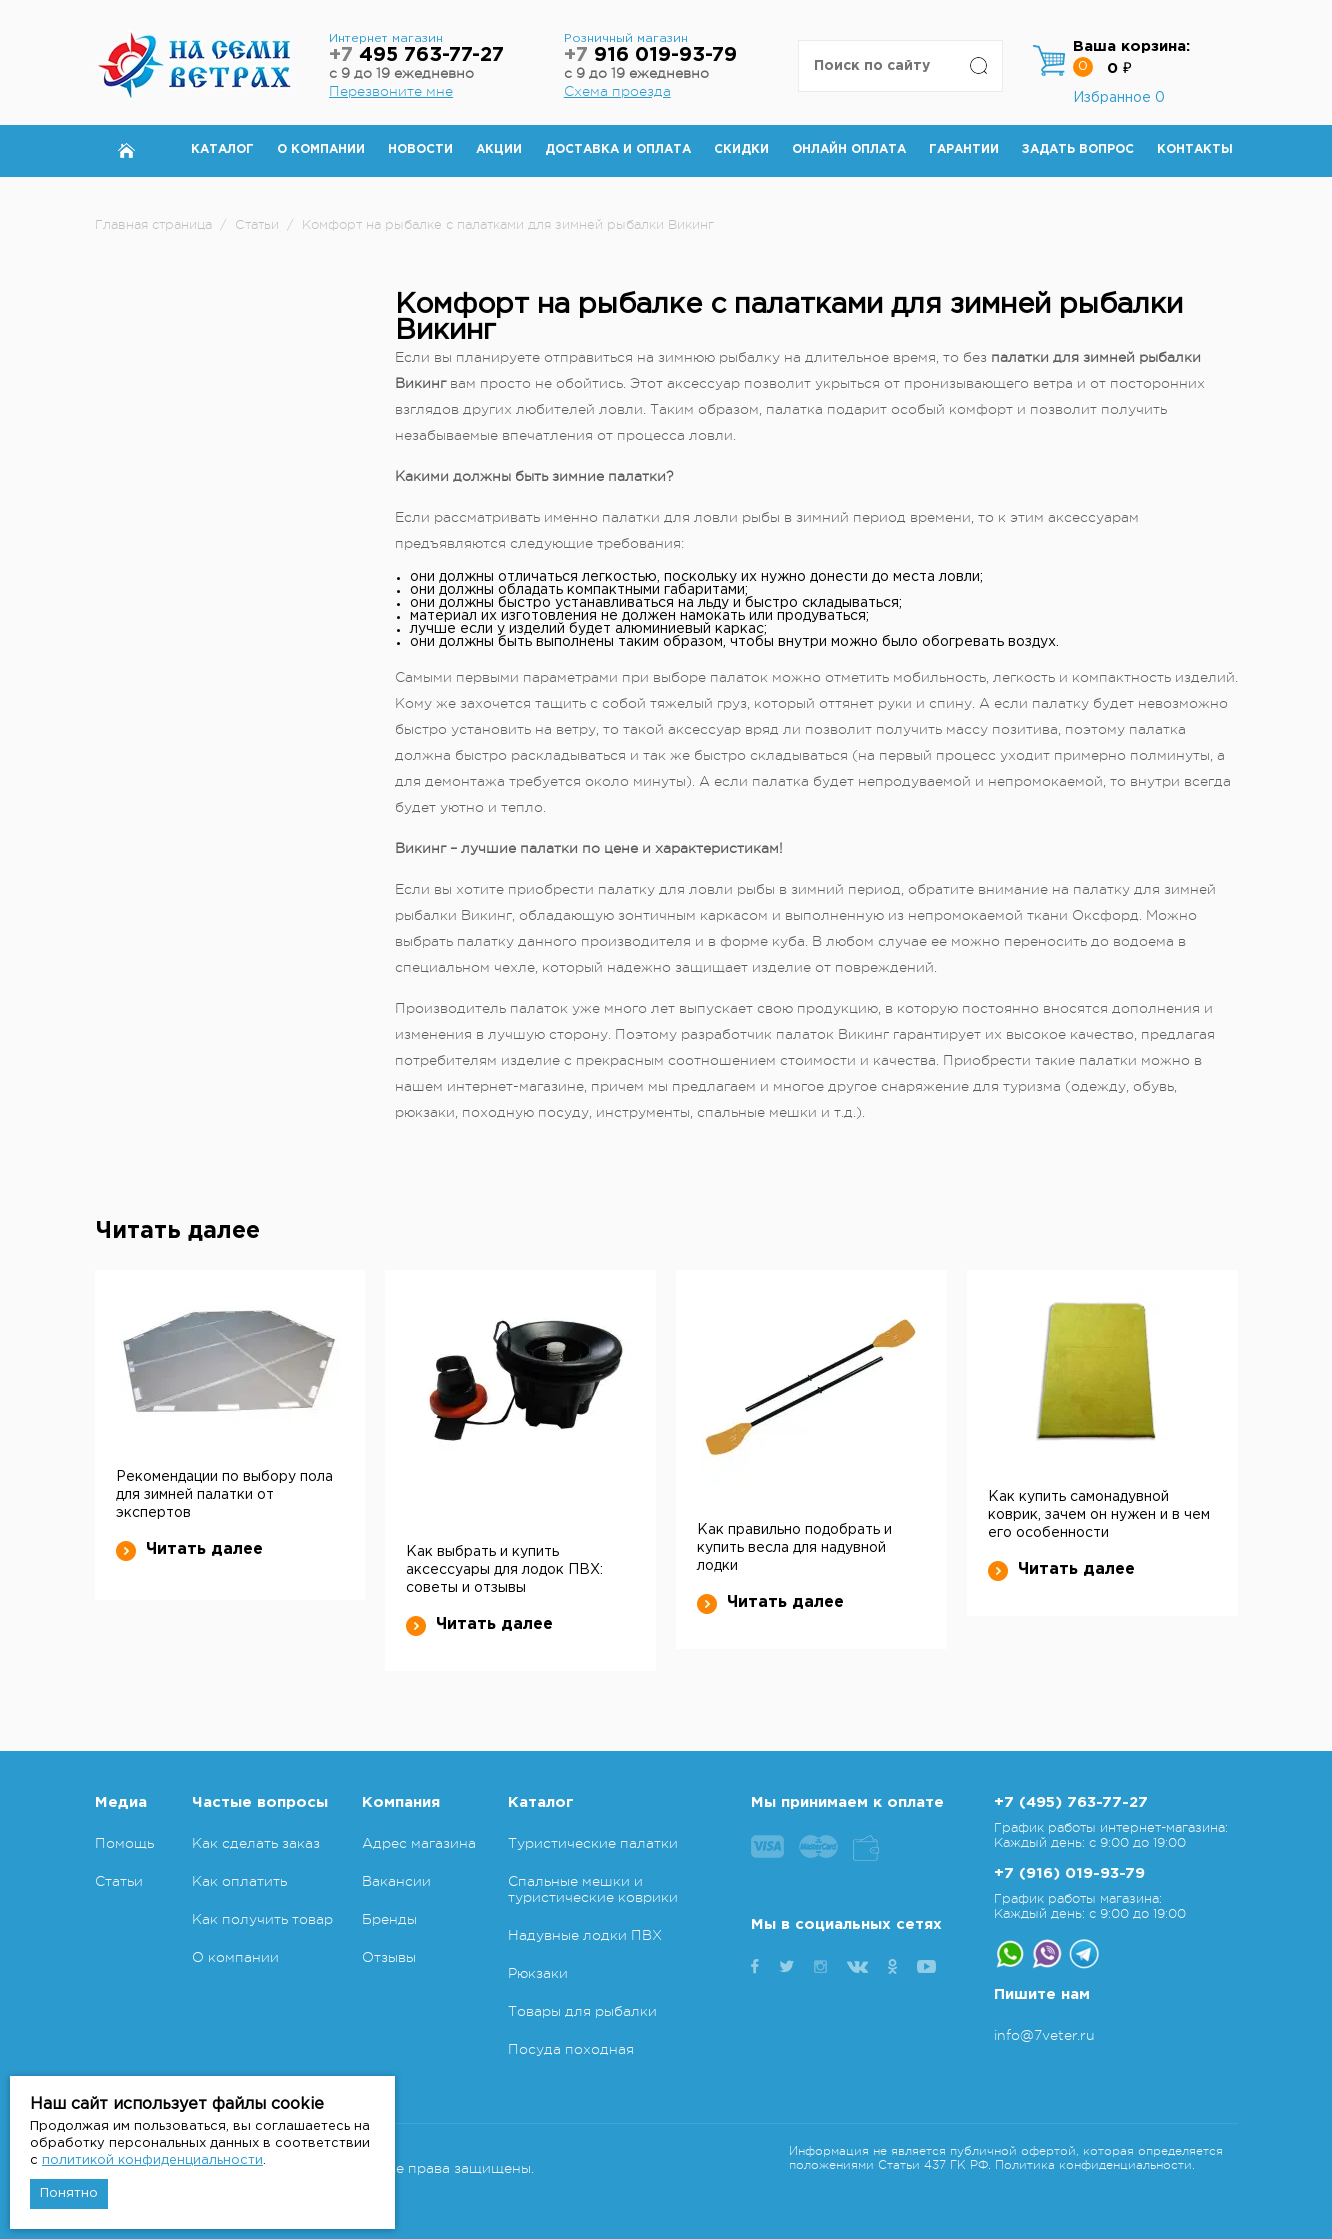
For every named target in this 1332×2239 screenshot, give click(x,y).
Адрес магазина (419, 1843)
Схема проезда (617, 91)
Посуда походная (571, 2049)
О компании (321, 149)
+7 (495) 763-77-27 (1071, 1802)
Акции (499, 149)
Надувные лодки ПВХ (585, 1935)
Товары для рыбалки (582, 2011)
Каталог (222, 149)
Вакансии (396, 1881)
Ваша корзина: (1131, 46)
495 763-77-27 (416, 55)
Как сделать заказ (256, 1843)
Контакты (1195, 149)
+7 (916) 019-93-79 (1069, 1873)
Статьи (119, 1881)
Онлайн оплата (849, 149)
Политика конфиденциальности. (1095, 2165)
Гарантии (964, 149)
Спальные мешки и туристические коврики (593, 1889)
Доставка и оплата (618, 149)
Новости (420, 149)
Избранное (1119, 98)
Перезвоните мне (391, 91)
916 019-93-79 (650, 55)
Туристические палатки (593, 1843)
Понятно (69, 2193)
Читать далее (189, 1550)
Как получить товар (262, 1919)
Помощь (124, 1843)
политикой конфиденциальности (152, 2160)
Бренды (389, 1919)
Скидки (741, 149)
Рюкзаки (538, 1973)
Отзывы (389, 1957)
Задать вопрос (1078, 149)
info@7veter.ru (1044, 2035)
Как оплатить (239, 1881)
